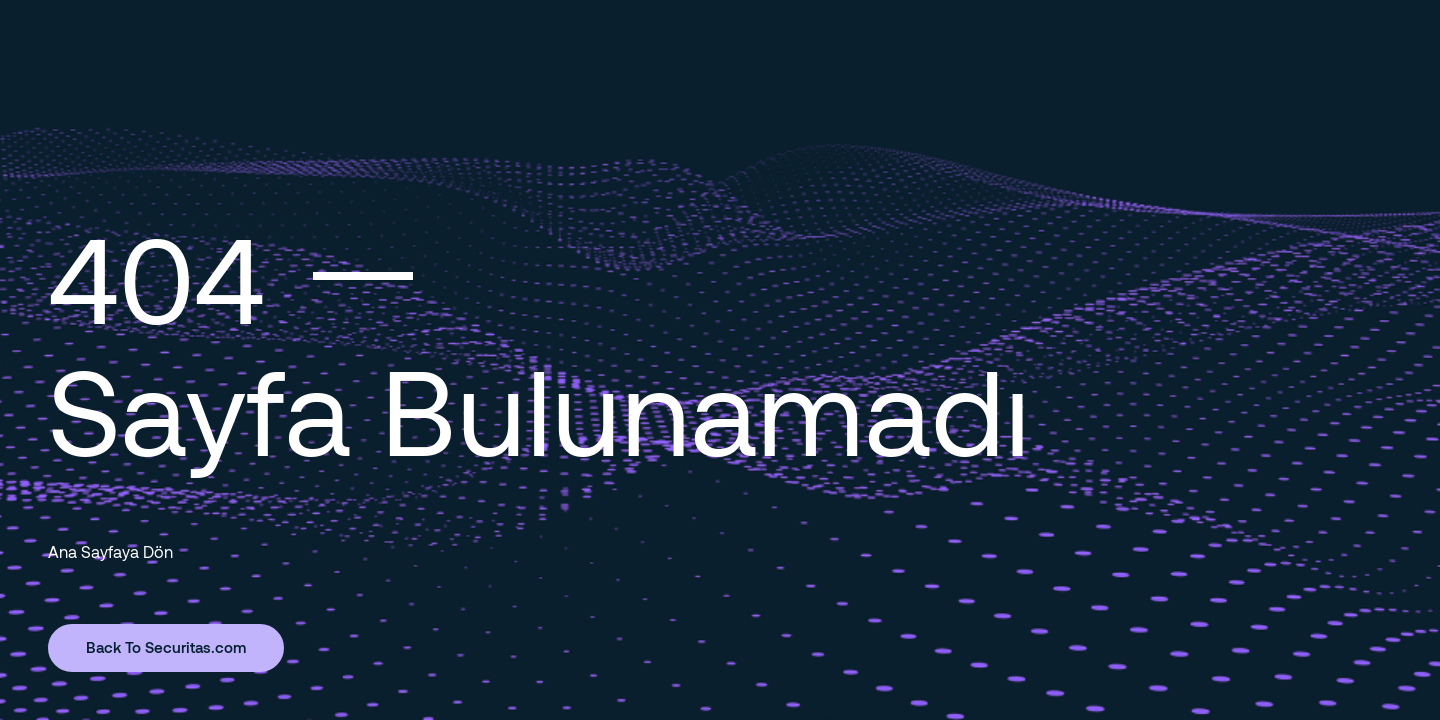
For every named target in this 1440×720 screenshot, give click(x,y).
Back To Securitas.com (166, 647)
